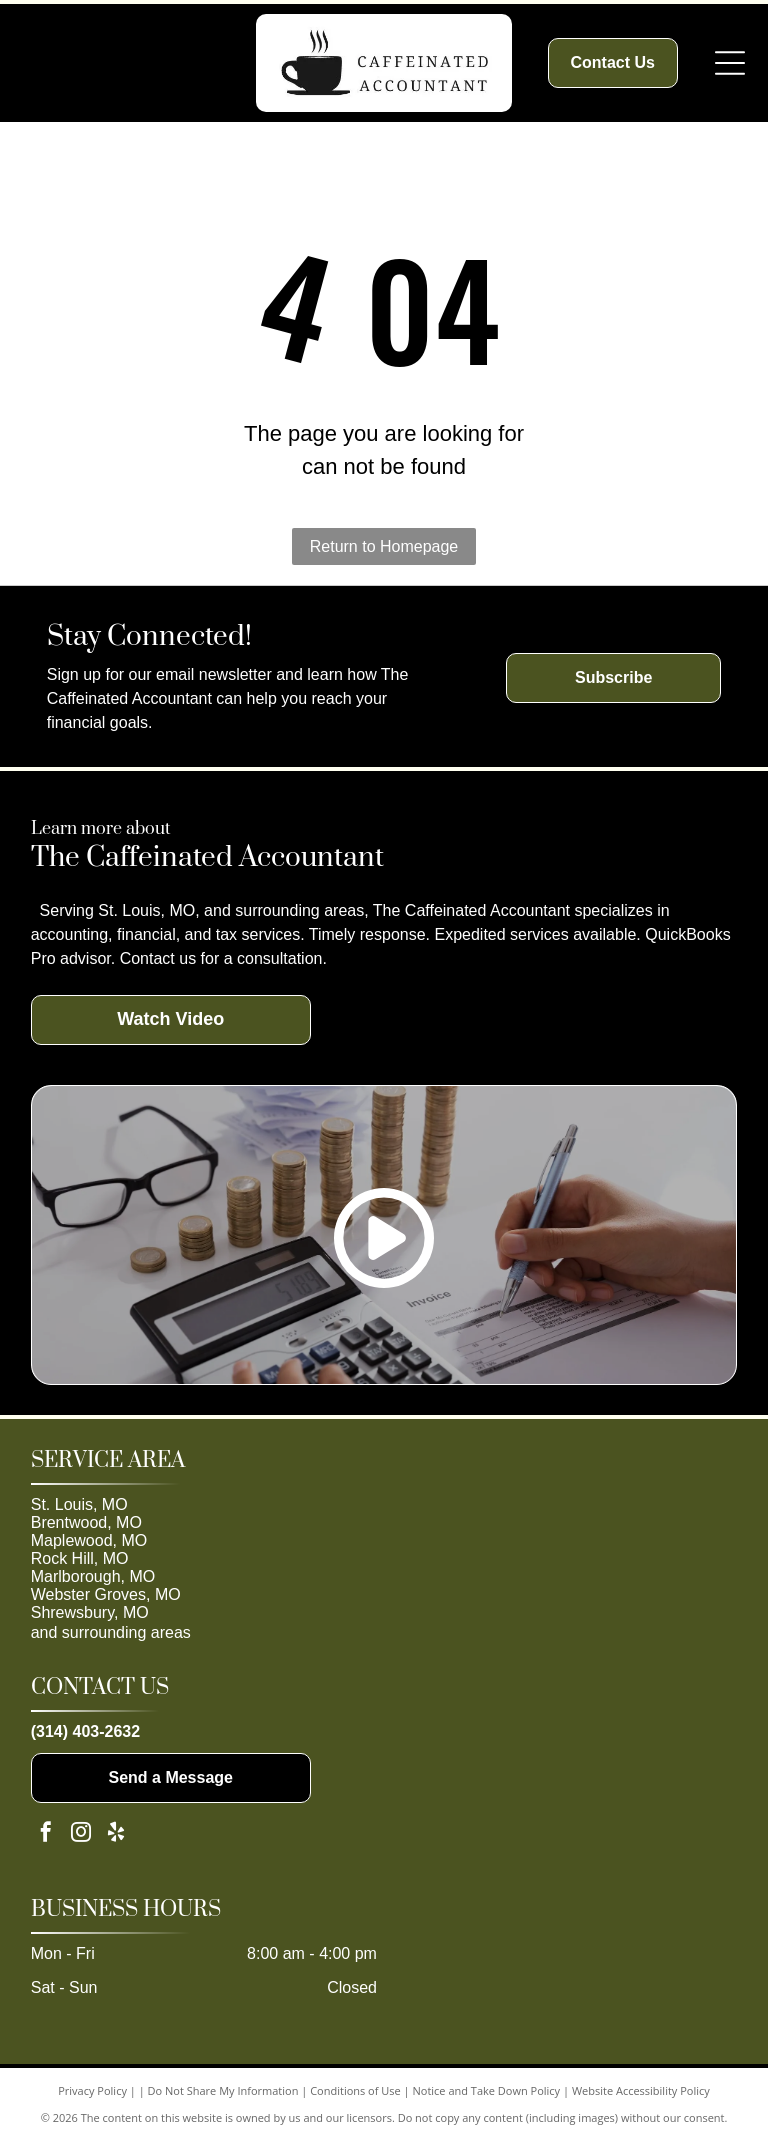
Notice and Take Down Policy (487, 2090)
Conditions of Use (355, 2090)
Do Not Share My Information (223, 2090)
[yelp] (116, 1834)
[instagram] (81, 1834)
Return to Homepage (384, 546)
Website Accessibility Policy (641, 2090)
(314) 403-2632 (85, 1731)
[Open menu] (730, 63)
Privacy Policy (92, 2090)
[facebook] (46, 1834)
